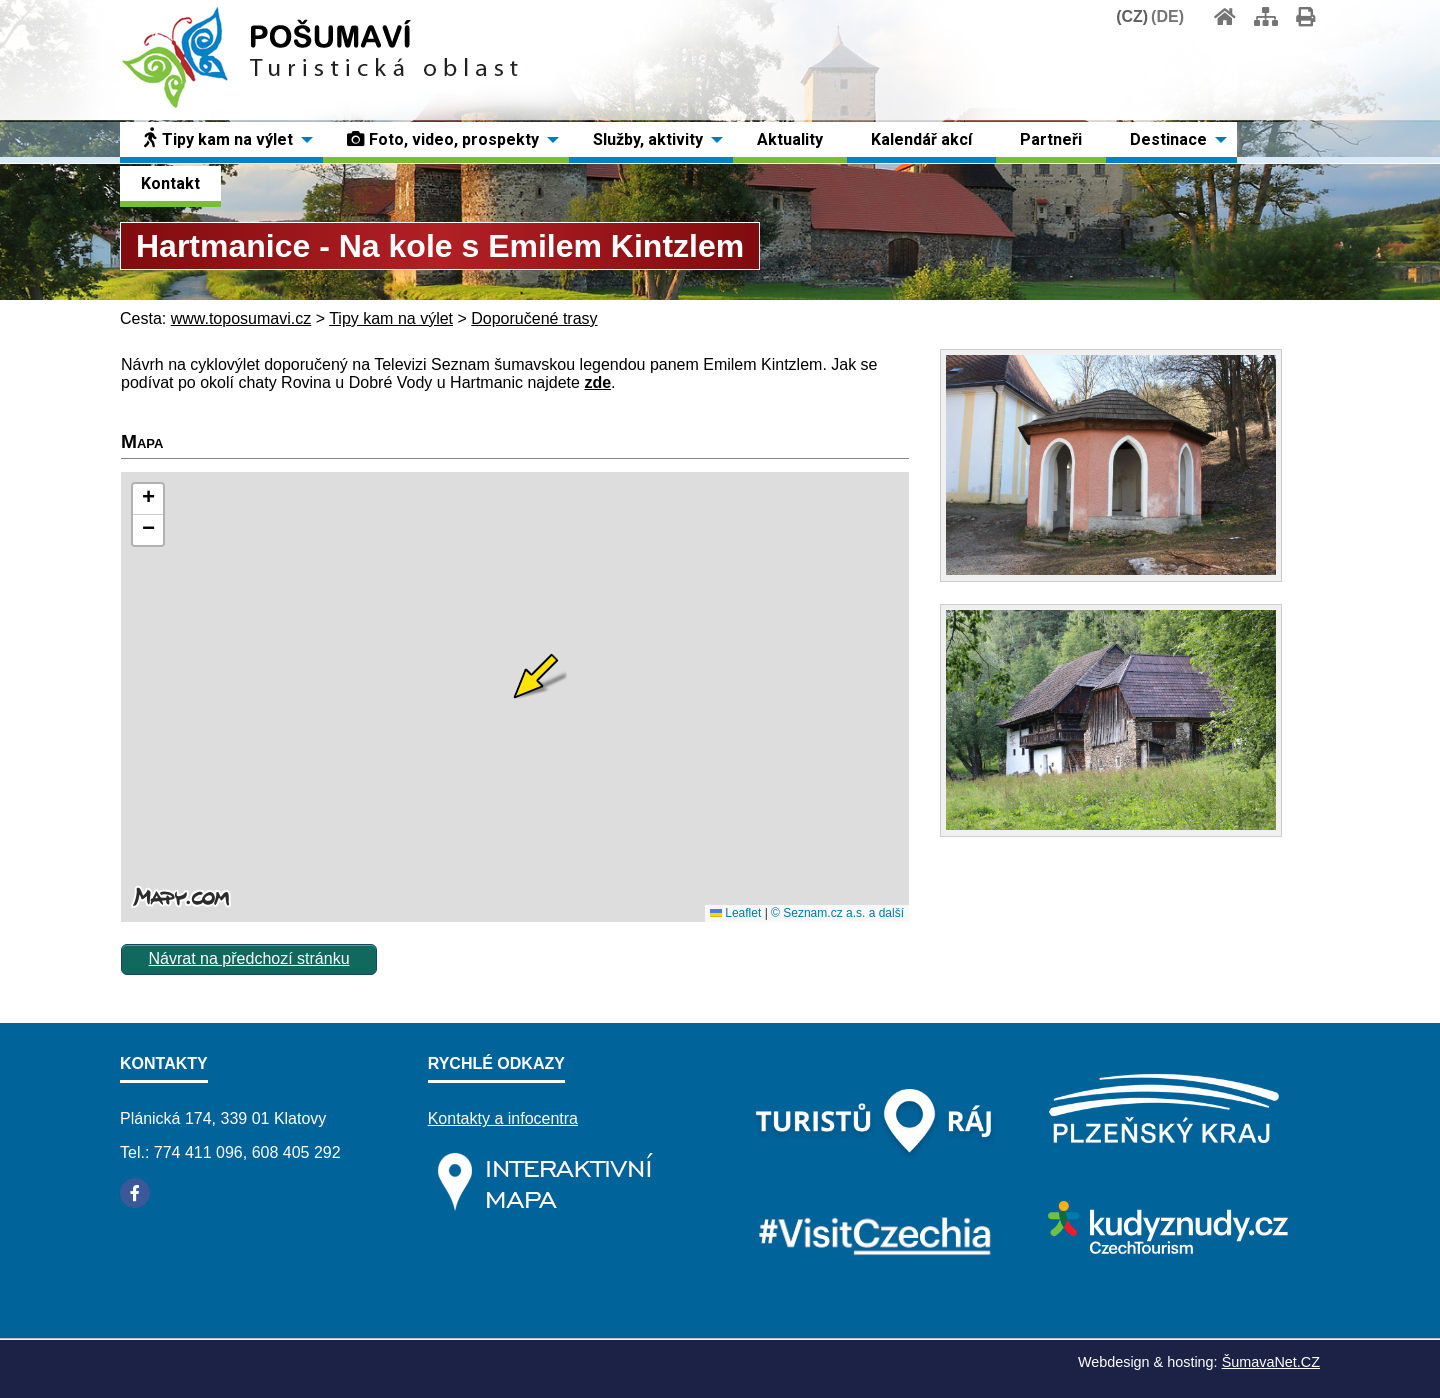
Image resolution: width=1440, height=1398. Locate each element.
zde (597, 382)
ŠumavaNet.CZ (1271, 1362)
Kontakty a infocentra (503, 1118)
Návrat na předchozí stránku (249, 958)
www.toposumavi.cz (241, 318)
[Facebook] (135, 1193)
